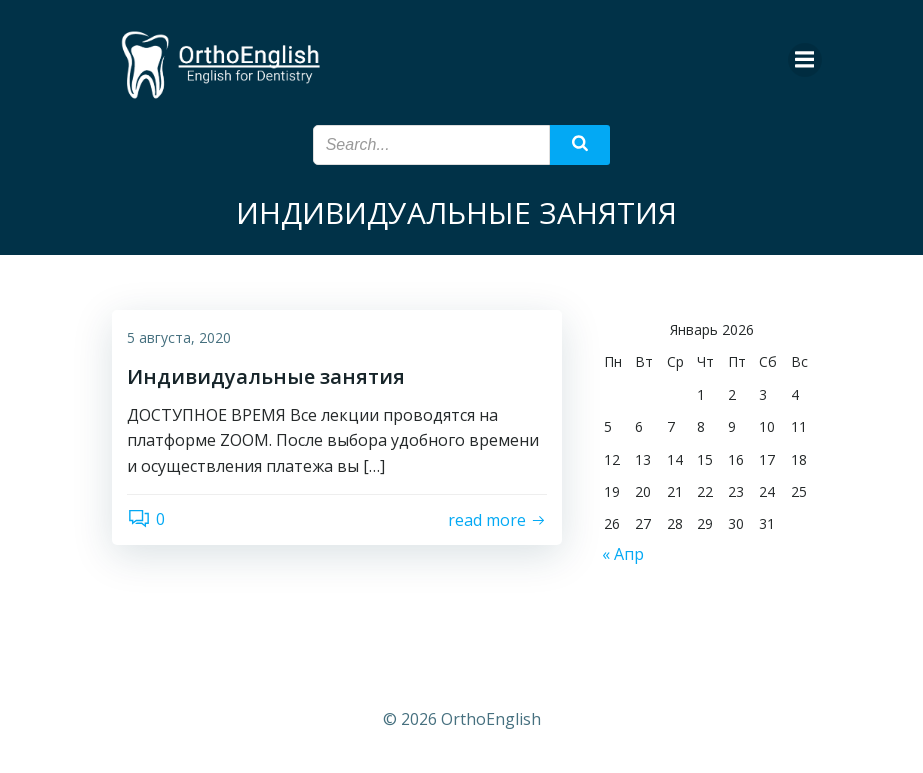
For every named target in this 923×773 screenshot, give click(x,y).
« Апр (623, 554)
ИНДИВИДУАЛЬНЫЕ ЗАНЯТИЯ (456, 212)
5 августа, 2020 (179, 337)
